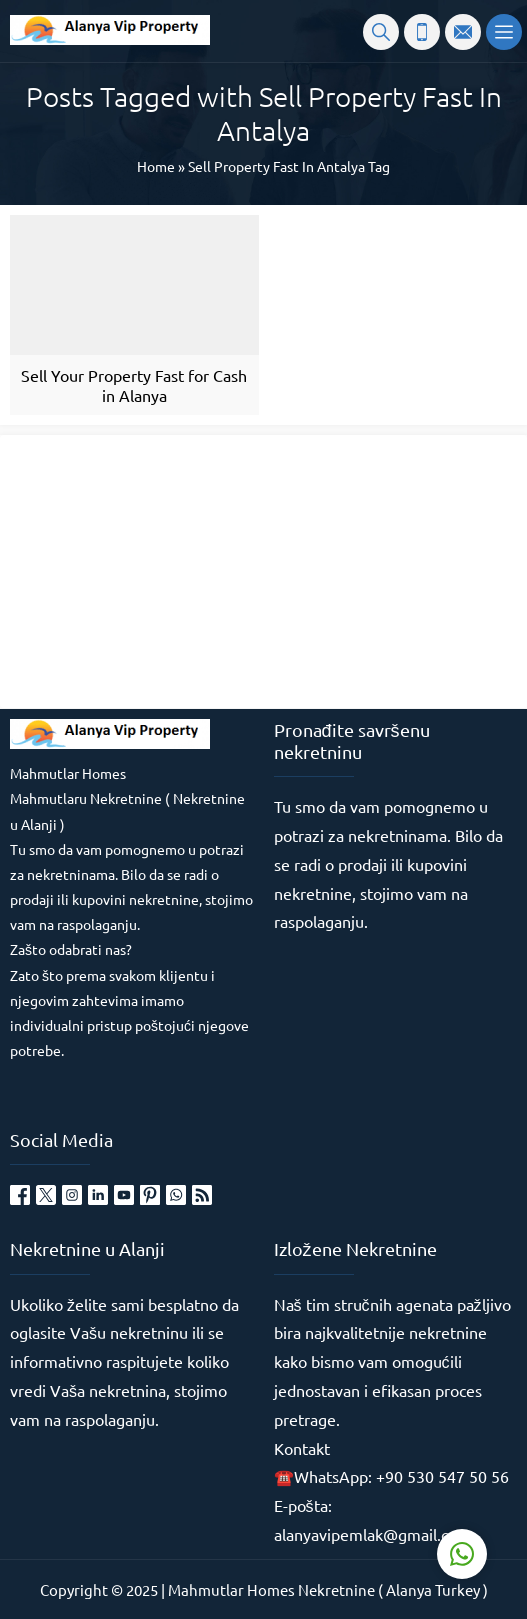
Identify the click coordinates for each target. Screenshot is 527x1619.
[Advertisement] (160, 570)
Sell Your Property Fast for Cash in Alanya (134, 385)
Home (156, 166)
